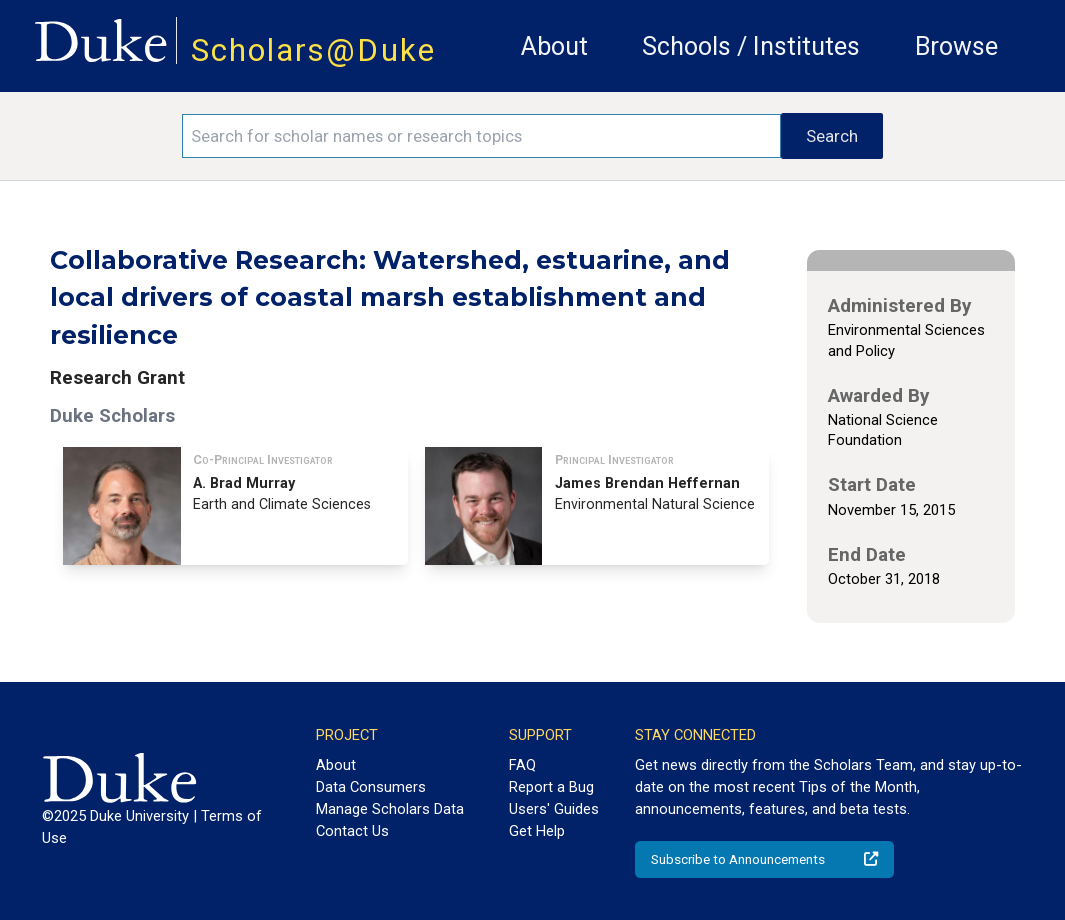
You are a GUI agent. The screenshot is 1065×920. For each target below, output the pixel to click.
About (554, 46)
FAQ (522, 765)
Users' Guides (554, 809)
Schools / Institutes (751, 46)
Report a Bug (551, 787)
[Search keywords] (481, 136)
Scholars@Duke (313, 50)
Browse (956, 46)
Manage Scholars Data (390, 809)
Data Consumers (371, 787)
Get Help (537, 831)
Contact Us (352, 831)
